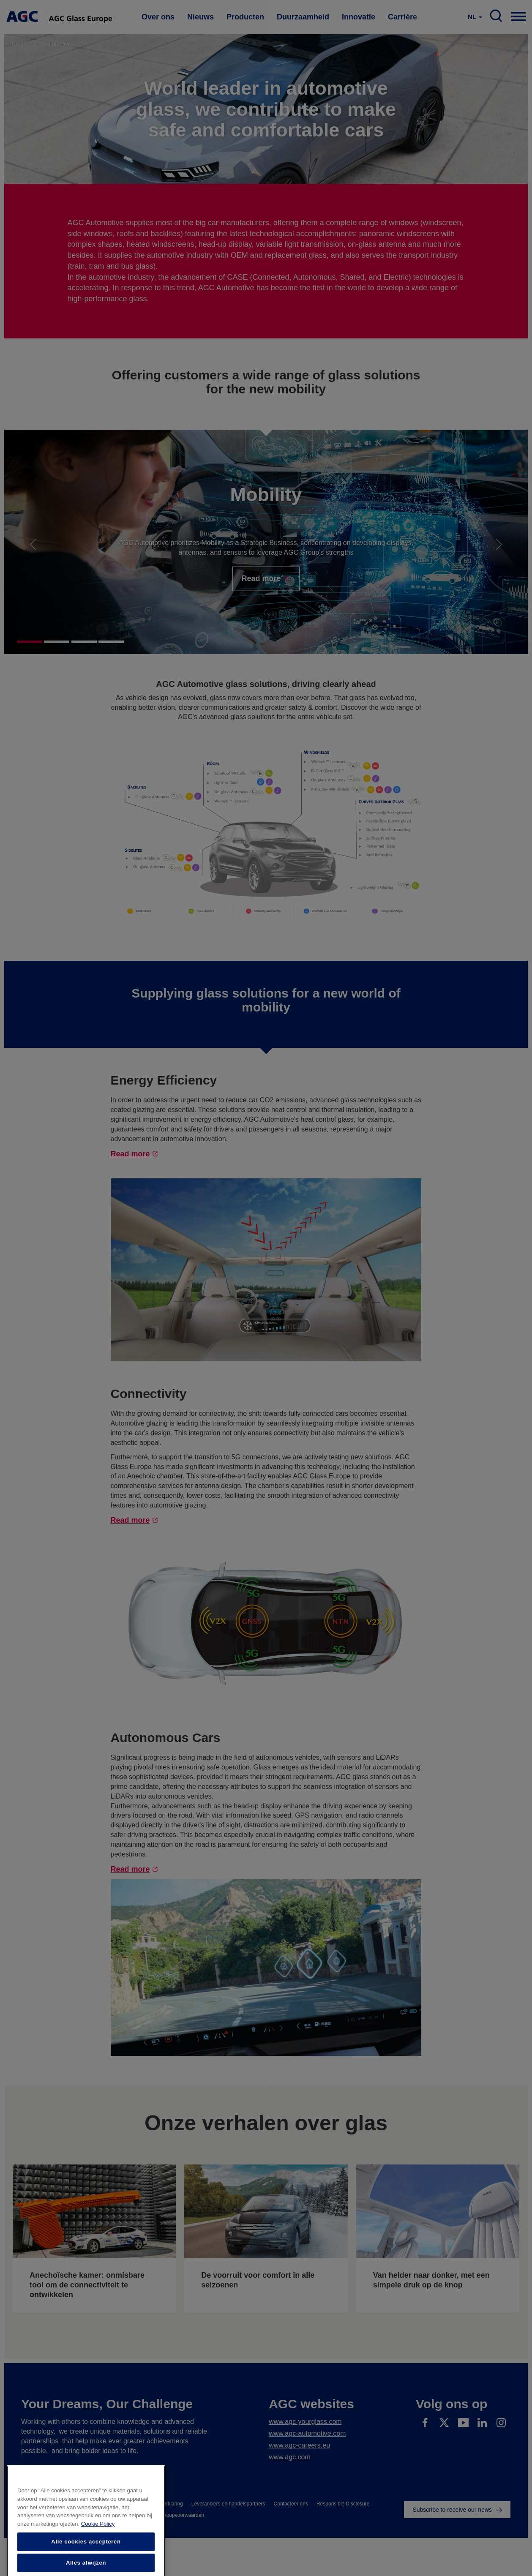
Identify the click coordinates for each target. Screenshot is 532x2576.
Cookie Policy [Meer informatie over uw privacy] (98, 2550)
